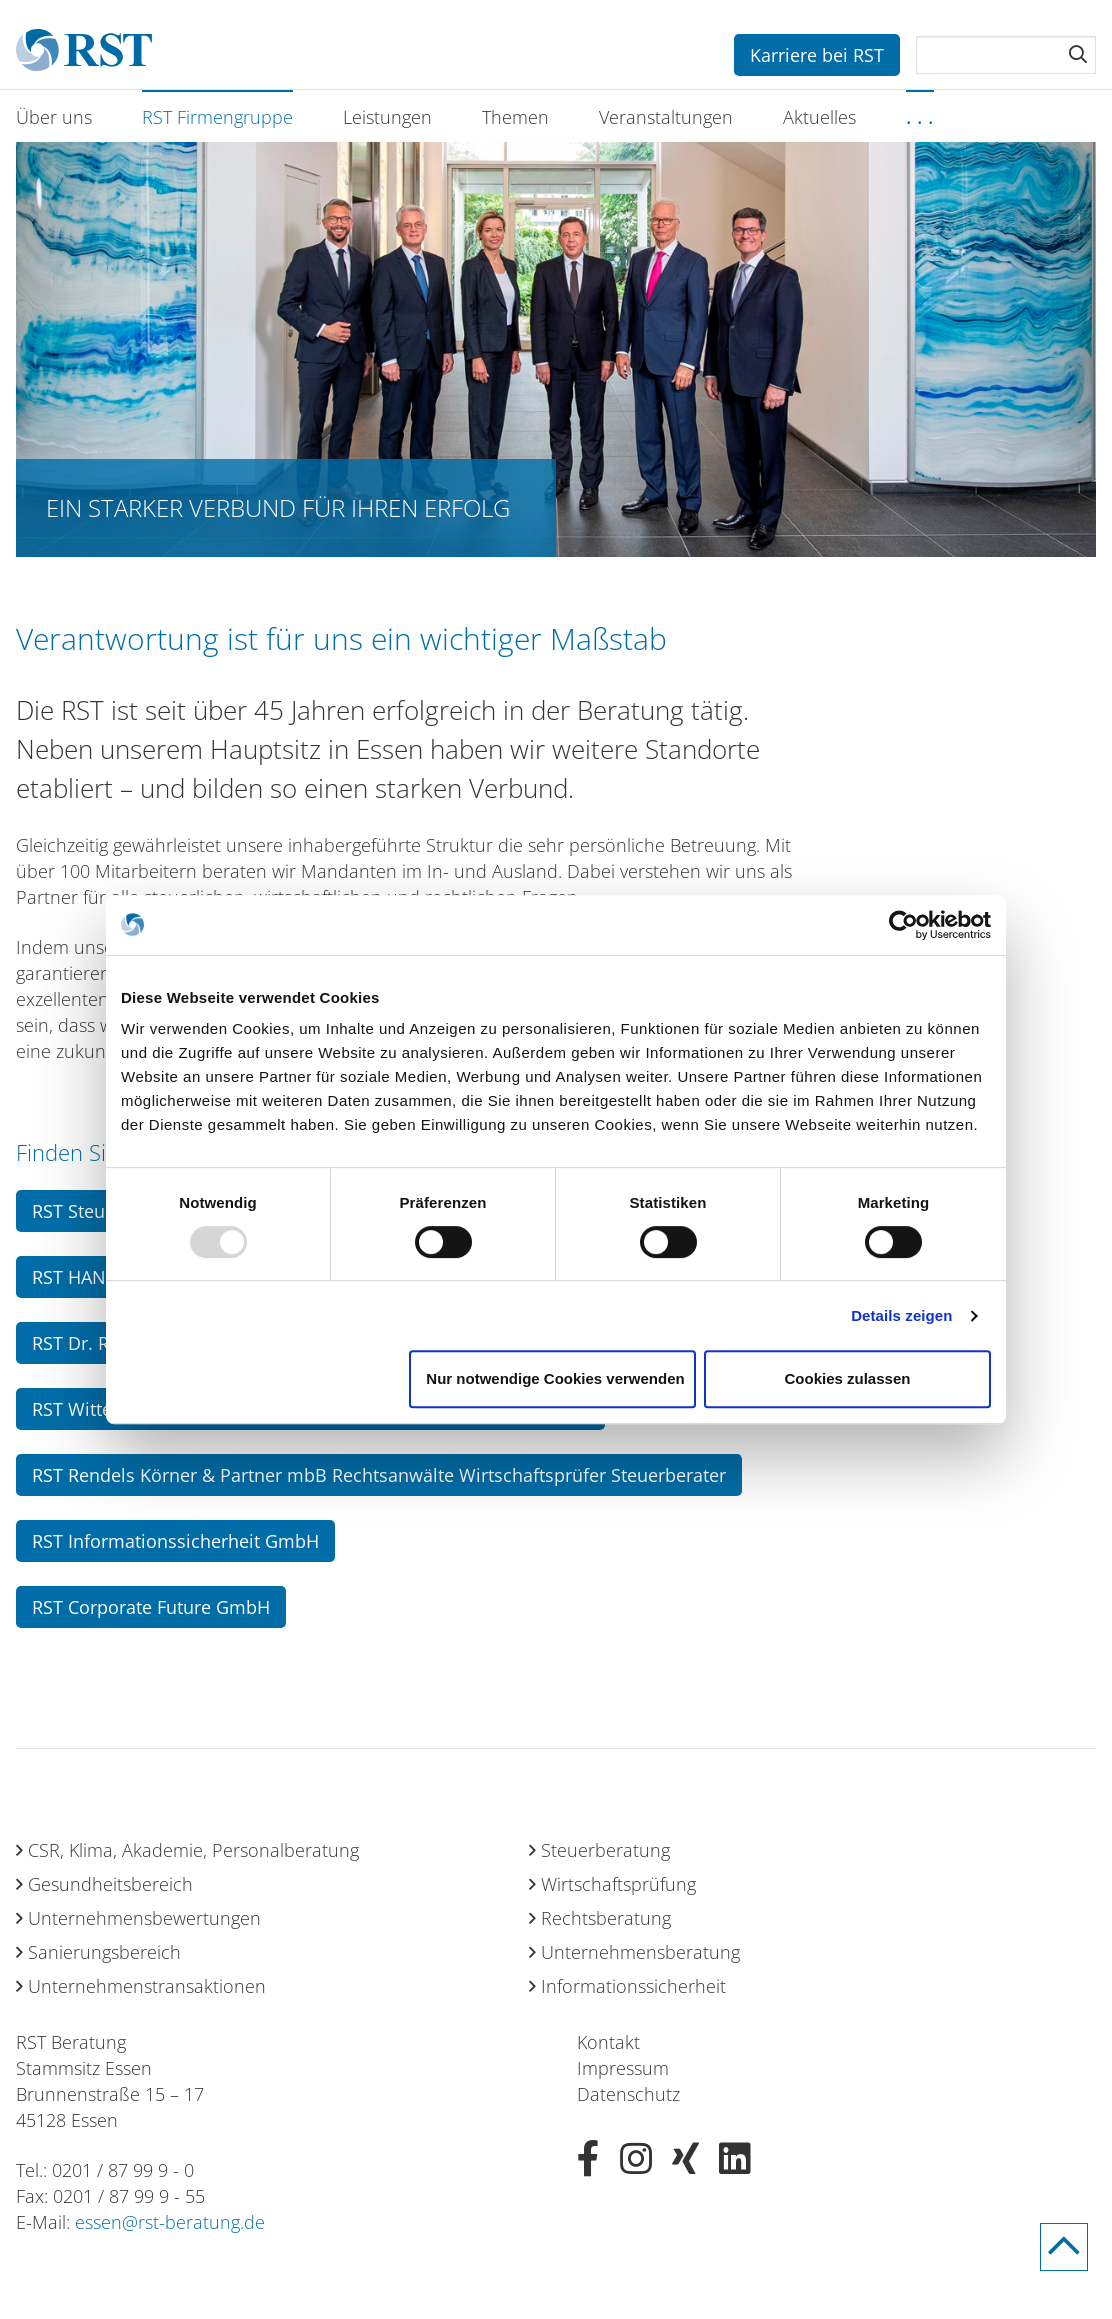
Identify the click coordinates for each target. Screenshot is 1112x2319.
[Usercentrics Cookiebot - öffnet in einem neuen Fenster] (903, 925)
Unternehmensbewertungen (144, 1918)
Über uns (54, 117)
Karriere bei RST (817, 55)
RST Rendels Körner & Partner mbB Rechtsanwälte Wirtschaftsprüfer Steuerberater (379, 1475)
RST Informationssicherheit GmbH (175, 1541)
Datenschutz (628, 2094)
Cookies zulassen (848, 1378)
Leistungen (387, 117)
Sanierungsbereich (104, 1952)
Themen (515, 117)
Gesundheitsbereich (110, 1884)
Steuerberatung (605, 1850)
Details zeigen (901, 1315)
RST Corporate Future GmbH (151, 1607)
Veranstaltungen (666, 117)
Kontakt (608, 2042)
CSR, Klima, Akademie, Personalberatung (193, 1850)
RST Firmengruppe (217, 117)
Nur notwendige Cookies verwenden (555, 1378)
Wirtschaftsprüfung (618, 1884)
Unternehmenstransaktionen (147, 1986)
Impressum (623, 2068)
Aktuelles (819, 117)
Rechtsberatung (606, 1918)
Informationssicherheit (633, 1986)
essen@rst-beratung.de (170, 2222)
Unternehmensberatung (640, 1952)
